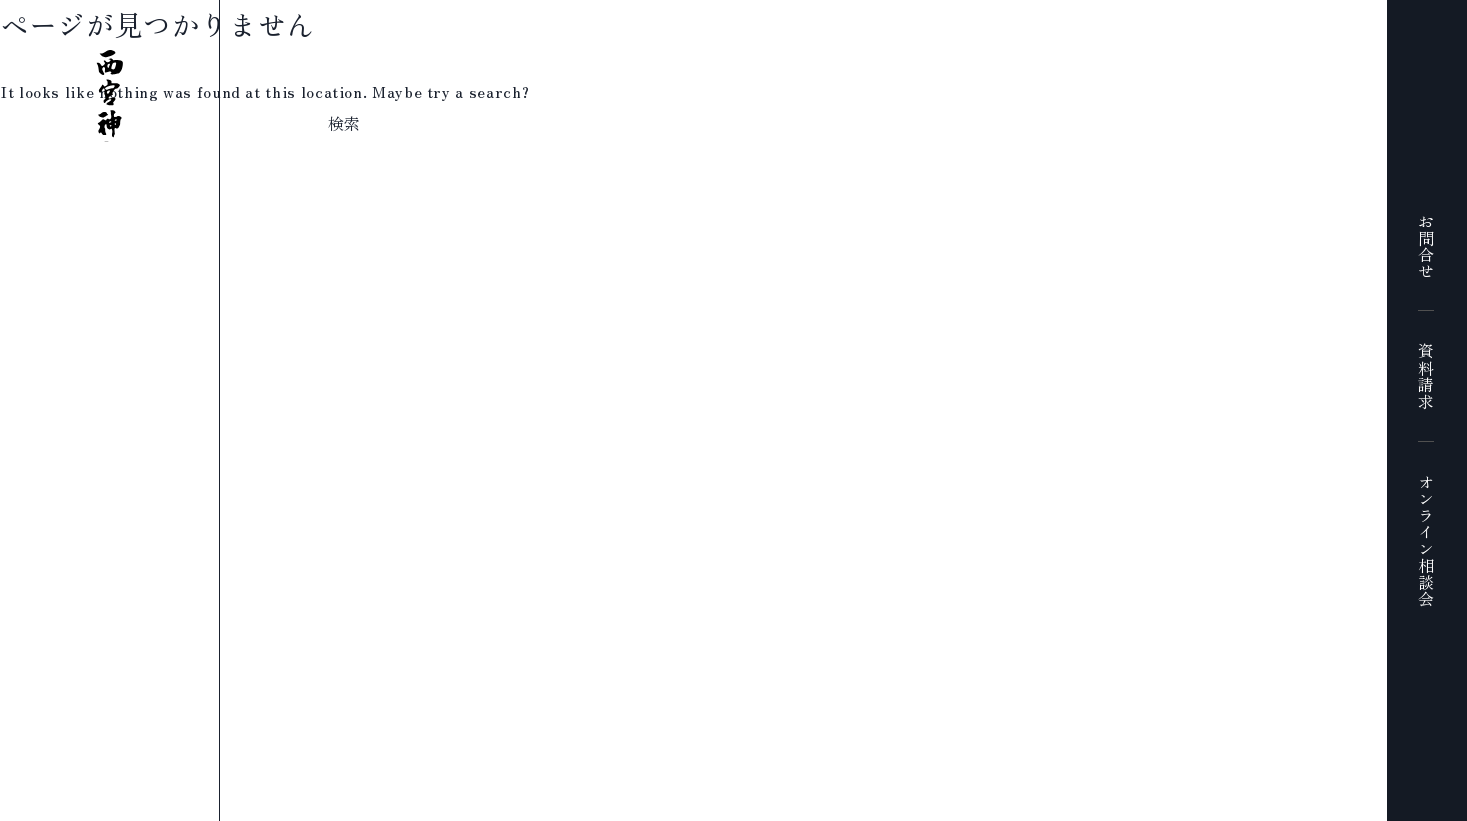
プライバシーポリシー (647, 808)
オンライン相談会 (1426, 540)
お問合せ (1426, 246)
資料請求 (1426, 376)
